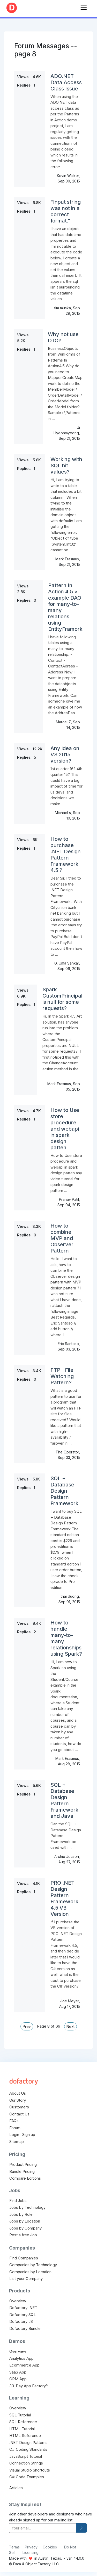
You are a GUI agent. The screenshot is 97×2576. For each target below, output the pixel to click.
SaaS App (17, 2372)
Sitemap (16, 2141)
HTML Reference (25, 2435)
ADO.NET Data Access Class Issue (66, 82)
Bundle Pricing (22, 2171)
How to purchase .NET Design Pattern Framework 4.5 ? (65, 854)
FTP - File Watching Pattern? (62, 1376)
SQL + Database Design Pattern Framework (64, 1490)
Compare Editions (25, 2178)
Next (70, 2026)
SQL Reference (23, 2421)
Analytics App (21, 2358)
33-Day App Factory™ (28, 2385)
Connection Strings (26, 2463)
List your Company (26, 2278)
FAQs (14, 2120)
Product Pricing (23, 2164)
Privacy (31, 2547)
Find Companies (23, 2258)
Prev (27, 2026)
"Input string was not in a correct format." (65, 211)
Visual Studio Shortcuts (29, 2470)
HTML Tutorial (22, 2428)
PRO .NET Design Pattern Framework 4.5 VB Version (64, 1898)
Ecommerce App (24, 2365)
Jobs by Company (25, 2228)
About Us (17, 2093)
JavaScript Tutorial (25, 2456)
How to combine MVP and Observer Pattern (61, 1238)
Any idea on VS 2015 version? (64, 754)
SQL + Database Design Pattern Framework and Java (64, 1800)
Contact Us (19, 2114)
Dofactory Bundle (25, 2328)
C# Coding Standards (28, 2449)
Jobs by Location (24, 2221)
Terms (14, 2547)
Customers (19, 2107)
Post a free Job (23, 2234)
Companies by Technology (33, 2264)
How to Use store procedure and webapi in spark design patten (64, 1129)
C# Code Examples (26, 2476)
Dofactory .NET (23, 2307)
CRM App (18, 2378)
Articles (16, 2487)
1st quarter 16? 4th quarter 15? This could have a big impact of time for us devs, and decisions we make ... (66, 786)
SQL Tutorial (20, 2415)
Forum (14, 2127)
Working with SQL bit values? (66, 465)
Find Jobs (18, 2200)
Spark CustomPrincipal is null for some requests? (62, 998)
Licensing (31, 2552)
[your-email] (42, 2528)
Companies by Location (30, 2271)
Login (14, 2134)
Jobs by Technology (27, 2207)
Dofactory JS (21, 2321)
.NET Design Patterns (28, 2442)
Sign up (28, 2134)
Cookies (50, 2547)
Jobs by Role (21, 2214)
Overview (17, 2300)
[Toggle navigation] (83, 6)
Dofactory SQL (22, 2314)
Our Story (17, 2100)
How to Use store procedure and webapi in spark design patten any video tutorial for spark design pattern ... (66, 1173)
